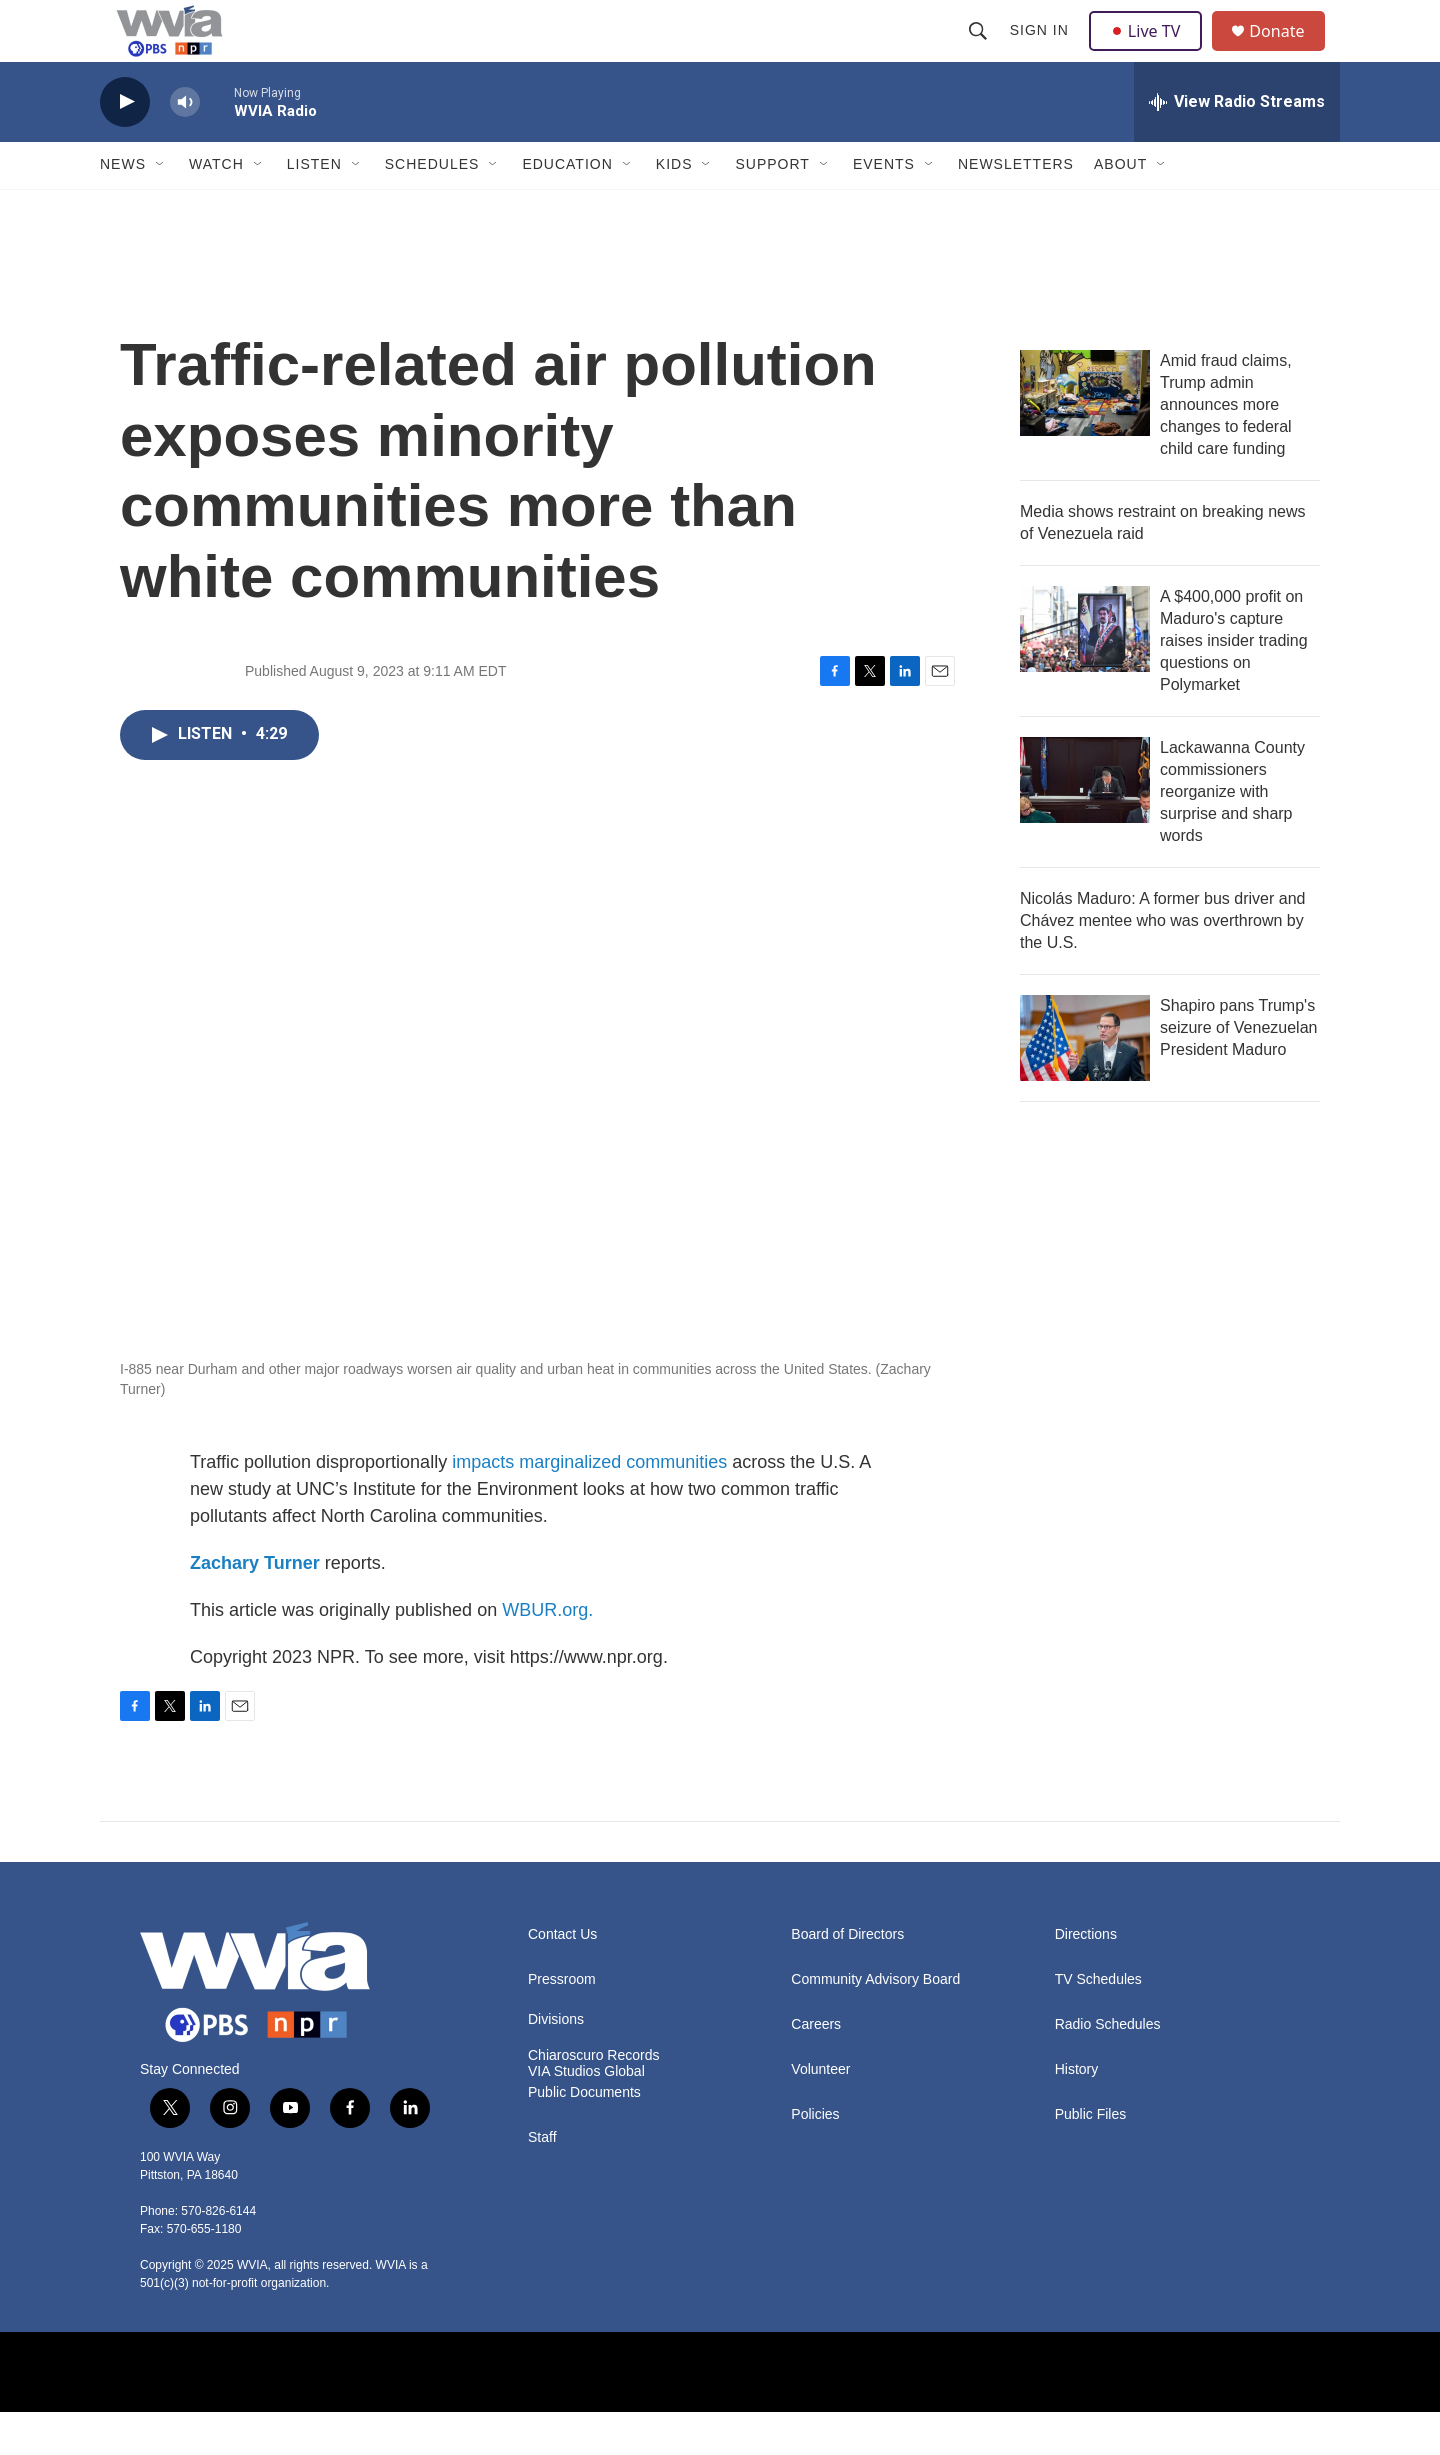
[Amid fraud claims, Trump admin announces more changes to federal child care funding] (1085, 436)
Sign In (1041, 52)
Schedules (432, 208)
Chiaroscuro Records (594, 2098)
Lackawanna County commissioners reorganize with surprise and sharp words (1232, 834)
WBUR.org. (547, 1653)
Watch (216, 208)
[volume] (185, 145)
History (1077, 2112)
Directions (1086, 1977)
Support (772, 208)
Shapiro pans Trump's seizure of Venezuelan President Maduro (1238, 1070)
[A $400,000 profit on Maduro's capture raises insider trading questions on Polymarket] (1085, 672)
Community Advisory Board (875, 2022)
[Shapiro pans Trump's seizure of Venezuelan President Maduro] (1085, 1081)
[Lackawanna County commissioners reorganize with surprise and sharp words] (1085, 823)
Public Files (1091, 2157)
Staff (542, 2180)
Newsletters (1016, 208)
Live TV (1151, 52)
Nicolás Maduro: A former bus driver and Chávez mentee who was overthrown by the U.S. (1162, 963)
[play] (125, 145)
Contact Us (562, 1977)
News (123, 208)
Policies (815, 2157)
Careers (816, 2067)
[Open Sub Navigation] (161, 208)
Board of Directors (847, 1977)
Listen (314, 208)
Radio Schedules (1108, 2067)
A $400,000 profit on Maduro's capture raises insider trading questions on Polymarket (1234, 683)
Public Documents (584, 2135)
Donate (1289, 52)
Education (567, 208)
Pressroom (562, 2022)
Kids (674, 208)
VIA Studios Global (586, 2114)
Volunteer (820, 2112)
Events (884, 208)
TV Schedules (1098, 2022)
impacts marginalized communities (589, 1505)
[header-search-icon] (980, 52)
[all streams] (1237, 145)
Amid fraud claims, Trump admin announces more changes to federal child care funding (1226, 447)
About (1120, 208)
